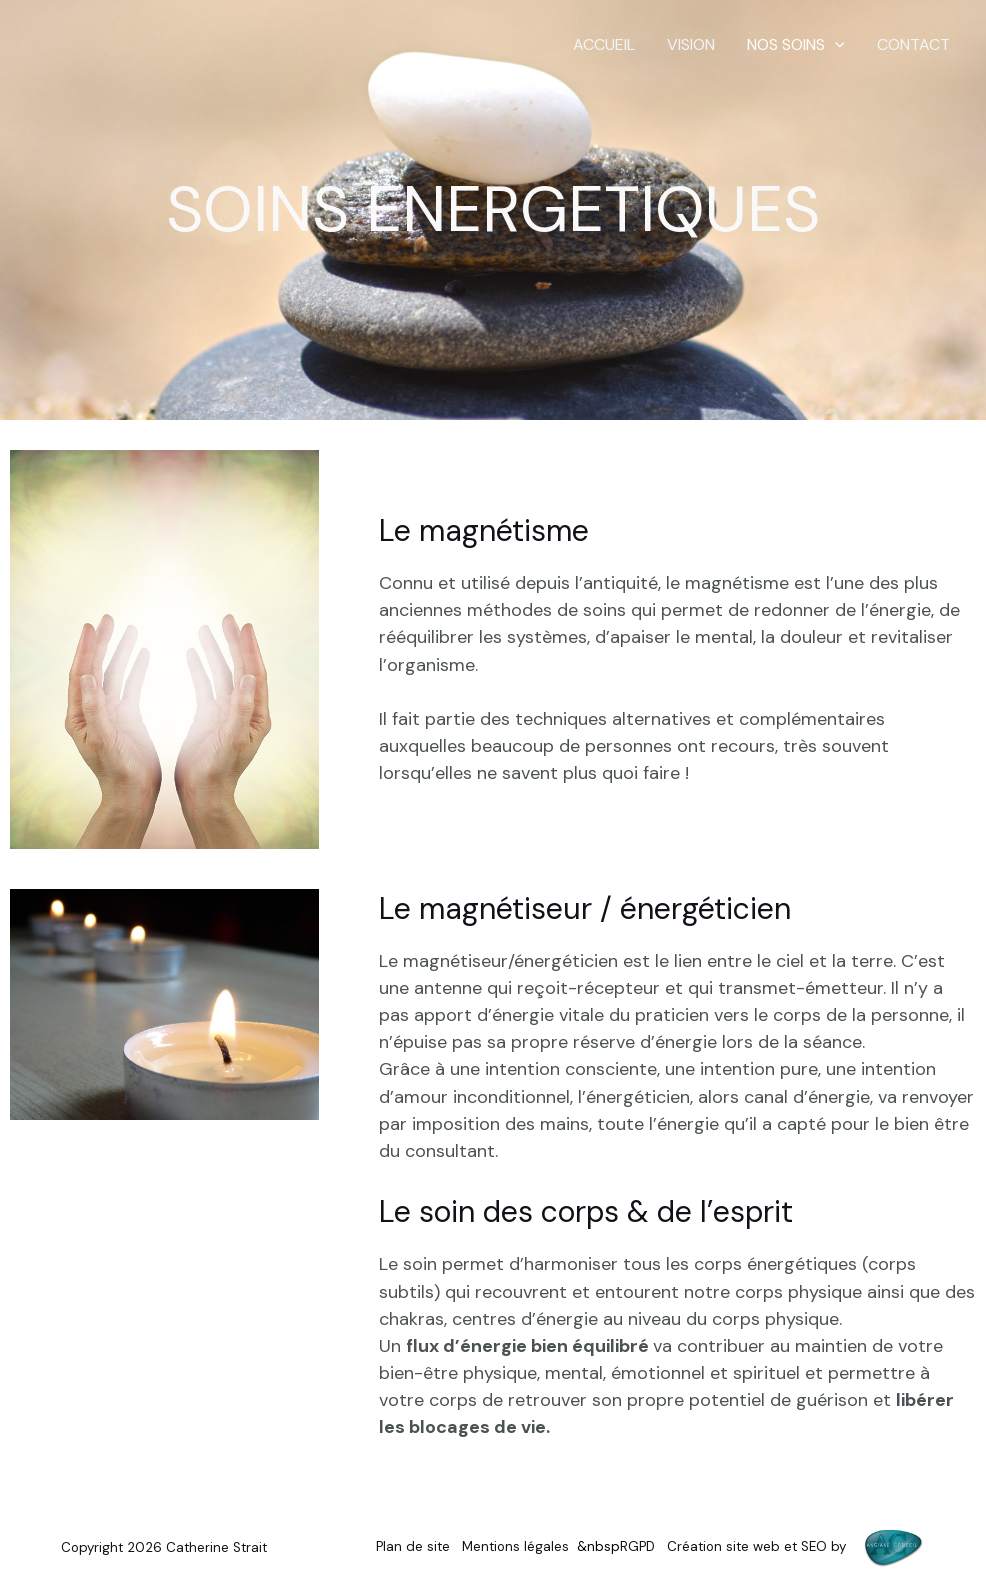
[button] (835, 45)
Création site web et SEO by (803, 1545)
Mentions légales (515, 1545)
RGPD (637, 1545)
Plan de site (413, 1545)
